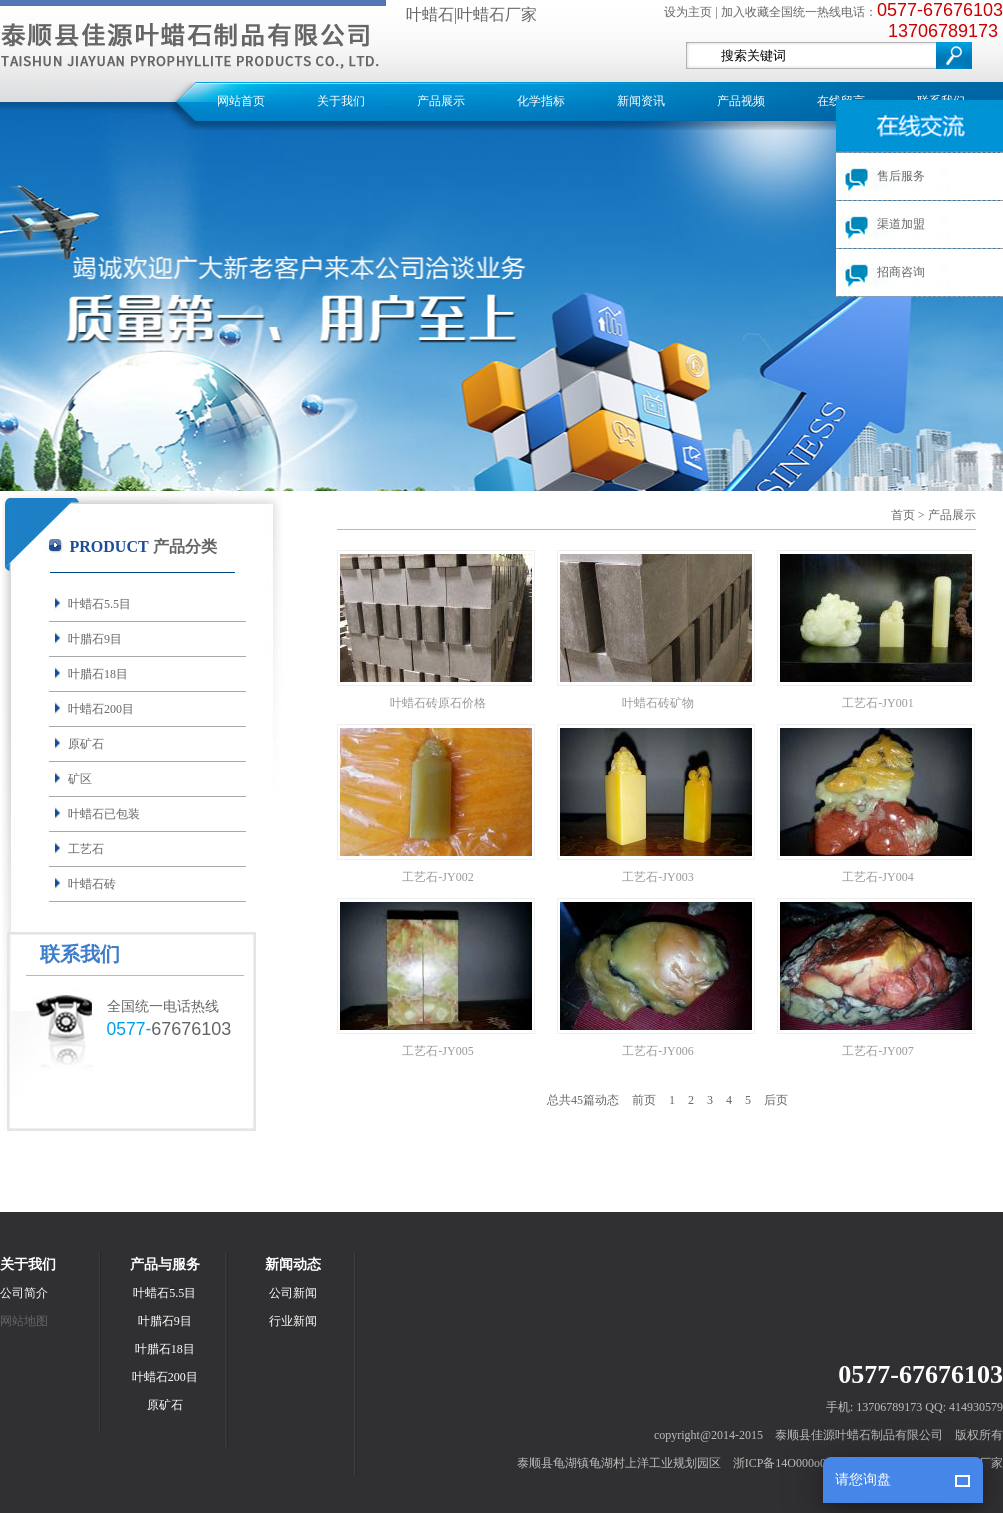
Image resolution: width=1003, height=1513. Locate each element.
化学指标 (541, 101)
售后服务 (901, 176)
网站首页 (241, 101)
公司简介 (24, 1293)
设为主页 (688, 12)
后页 (776, 1100)
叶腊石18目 (98, 674)
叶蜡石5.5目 (99, 604)
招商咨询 (901, 272)
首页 (903, 515)
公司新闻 (293, 1293)
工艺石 (86, 849)
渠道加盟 (901, 224)
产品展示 (441, 101)
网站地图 (24, 1321)
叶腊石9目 (95, 639)
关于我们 (341, 101)
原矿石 (86, 744)
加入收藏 (745, 12)
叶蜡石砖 (92, 884)
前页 (644, 1100)
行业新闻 (293, 1321)
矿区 (80, 779)
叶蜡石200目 (101, 709)
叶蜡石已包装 (104, 814)
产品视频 (741, 101)
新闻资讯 (641, 101)
